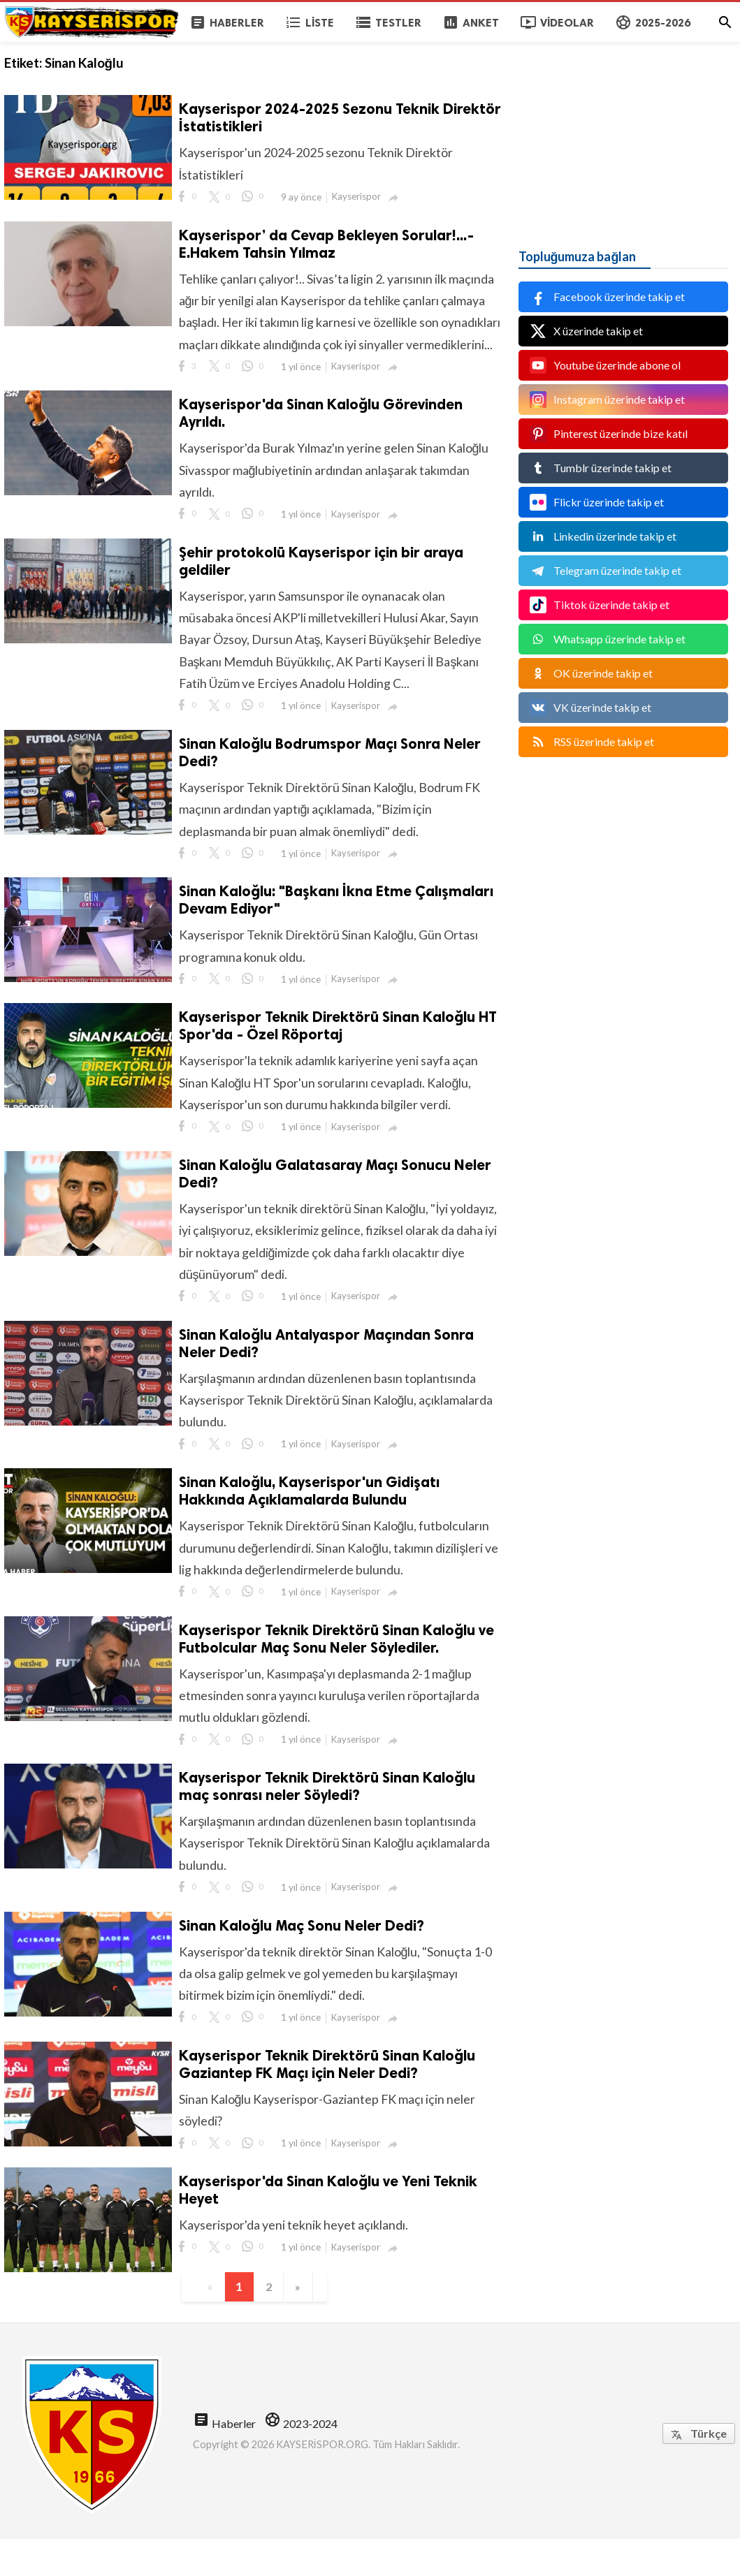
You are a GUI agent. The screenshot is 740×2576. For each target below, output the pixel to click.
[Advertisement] (623, 129)
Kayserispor (357, 197)
